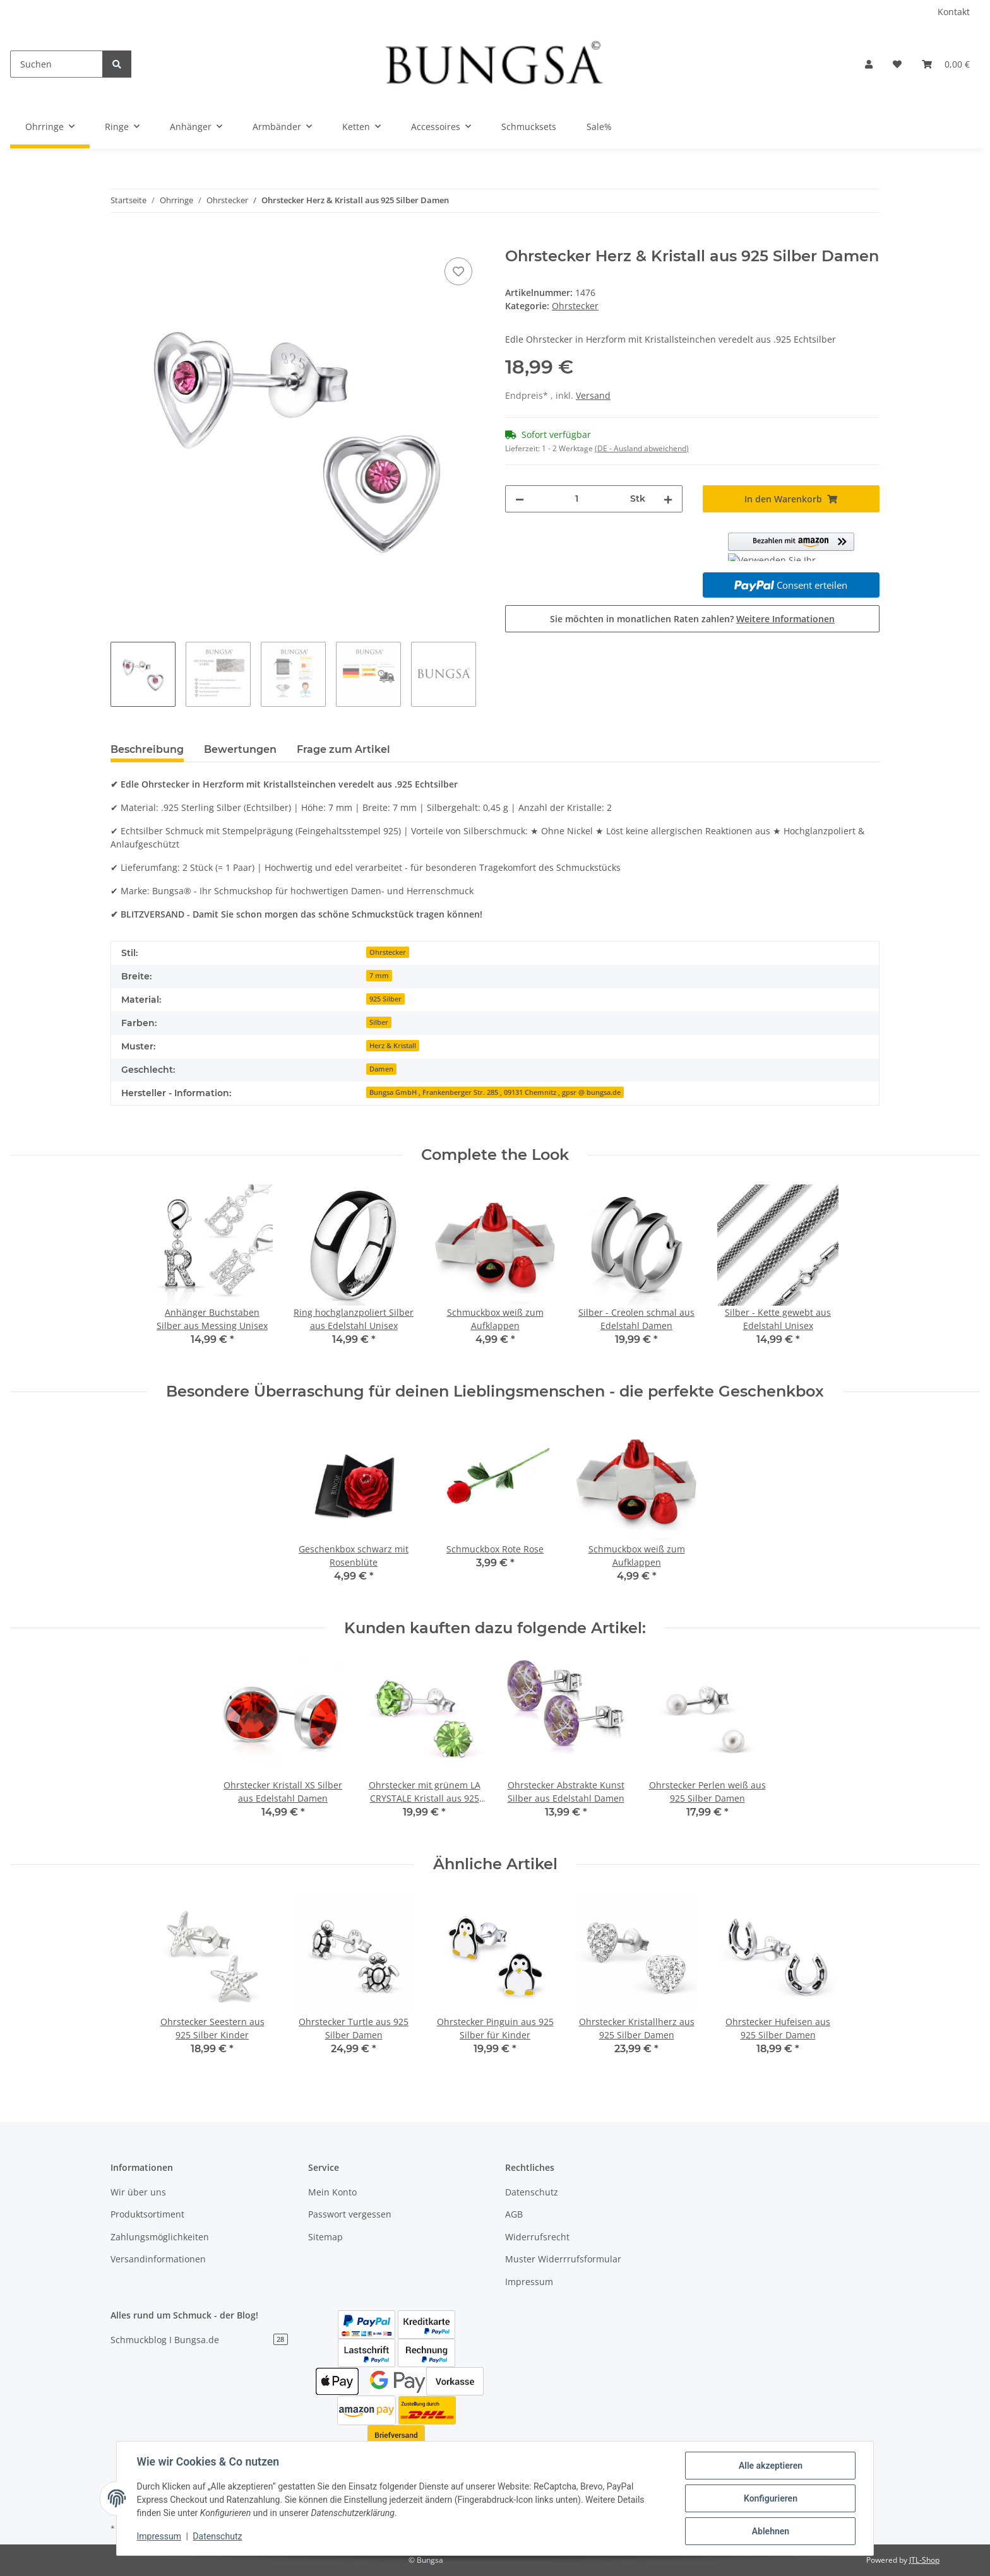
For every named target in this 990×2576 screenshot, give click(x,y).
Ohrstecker (575, 306)
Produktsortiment (147, 2214)
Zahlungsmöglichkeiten (159, 2237)
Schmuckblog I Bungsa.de (199, 2340)
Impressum (529, 2282)
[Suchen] (56, 64)
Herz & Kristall (392, 1045)
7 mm (379, 975)
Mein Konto (332, 2192)
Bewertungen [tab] (240, 749)
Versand (593, 395)
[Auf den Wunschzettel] (458, 271)
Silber (378, 1022)
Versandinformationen (158, 2259)
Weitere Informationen (785, 619)
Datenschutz (531, 2192)
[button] (869, 64)
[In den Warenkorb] (120, 240)
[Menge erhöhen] (668, 499)
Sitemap (325, 2237)
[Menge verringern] (520, 499)
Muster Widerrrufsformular (563, 2259)
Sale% (599, 127)
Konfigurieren (770, 2498)
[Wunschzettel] (897, 64)
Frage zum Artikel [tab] (343, 749)
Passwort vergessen (349, 2214)
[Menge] (577, 499)
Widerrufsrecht (537, 2237)
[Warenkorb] (946, 64)
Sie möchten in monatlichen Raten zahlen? (692, 619)
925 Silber (385, 999)
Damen (381, 1069)
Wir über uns (138, 2192)
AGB (514, 2214)
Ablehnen (770, 2531)
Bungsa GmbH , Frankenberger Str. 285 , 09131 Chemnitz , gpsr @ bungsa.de (495, 1092)
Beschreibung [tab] (147, 749)
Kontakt (954, 12)
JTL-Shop (924, 2560)
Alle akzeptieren (770, 2466)
